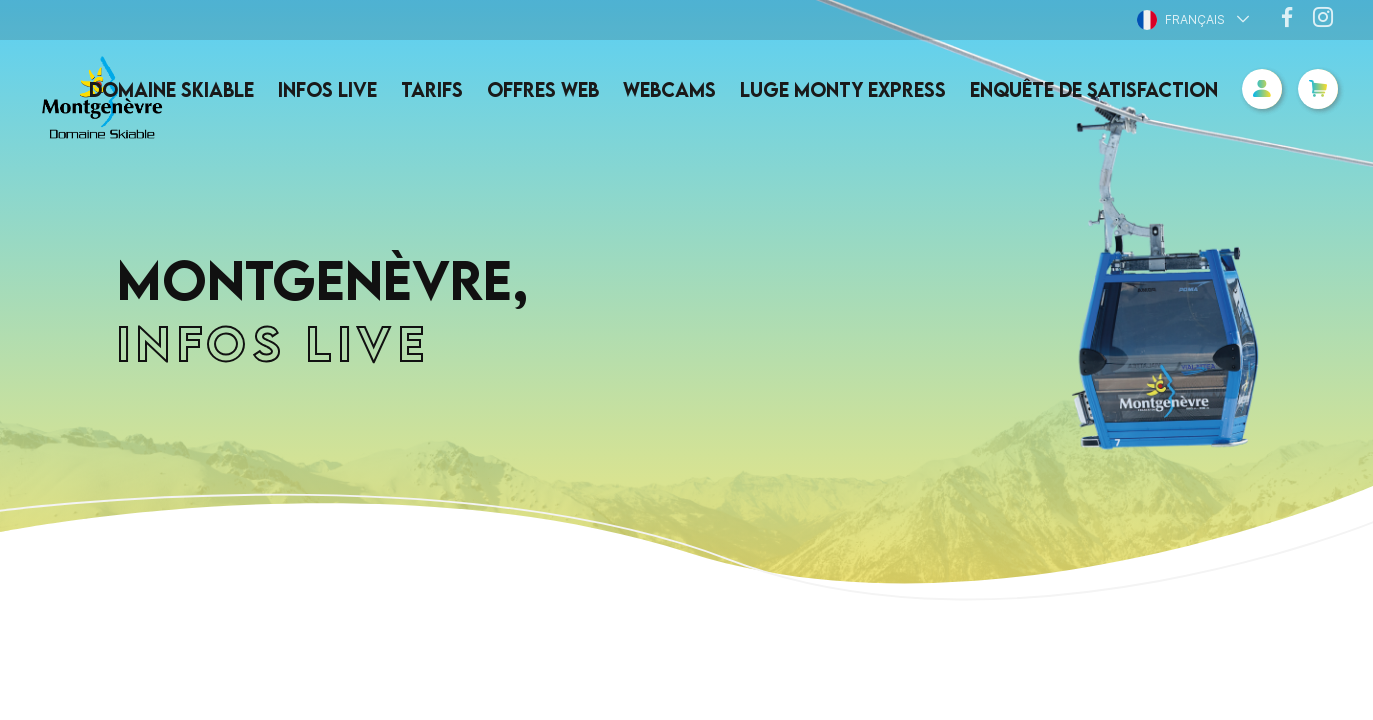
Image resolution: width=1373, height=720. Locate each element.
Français (1181, 20)
